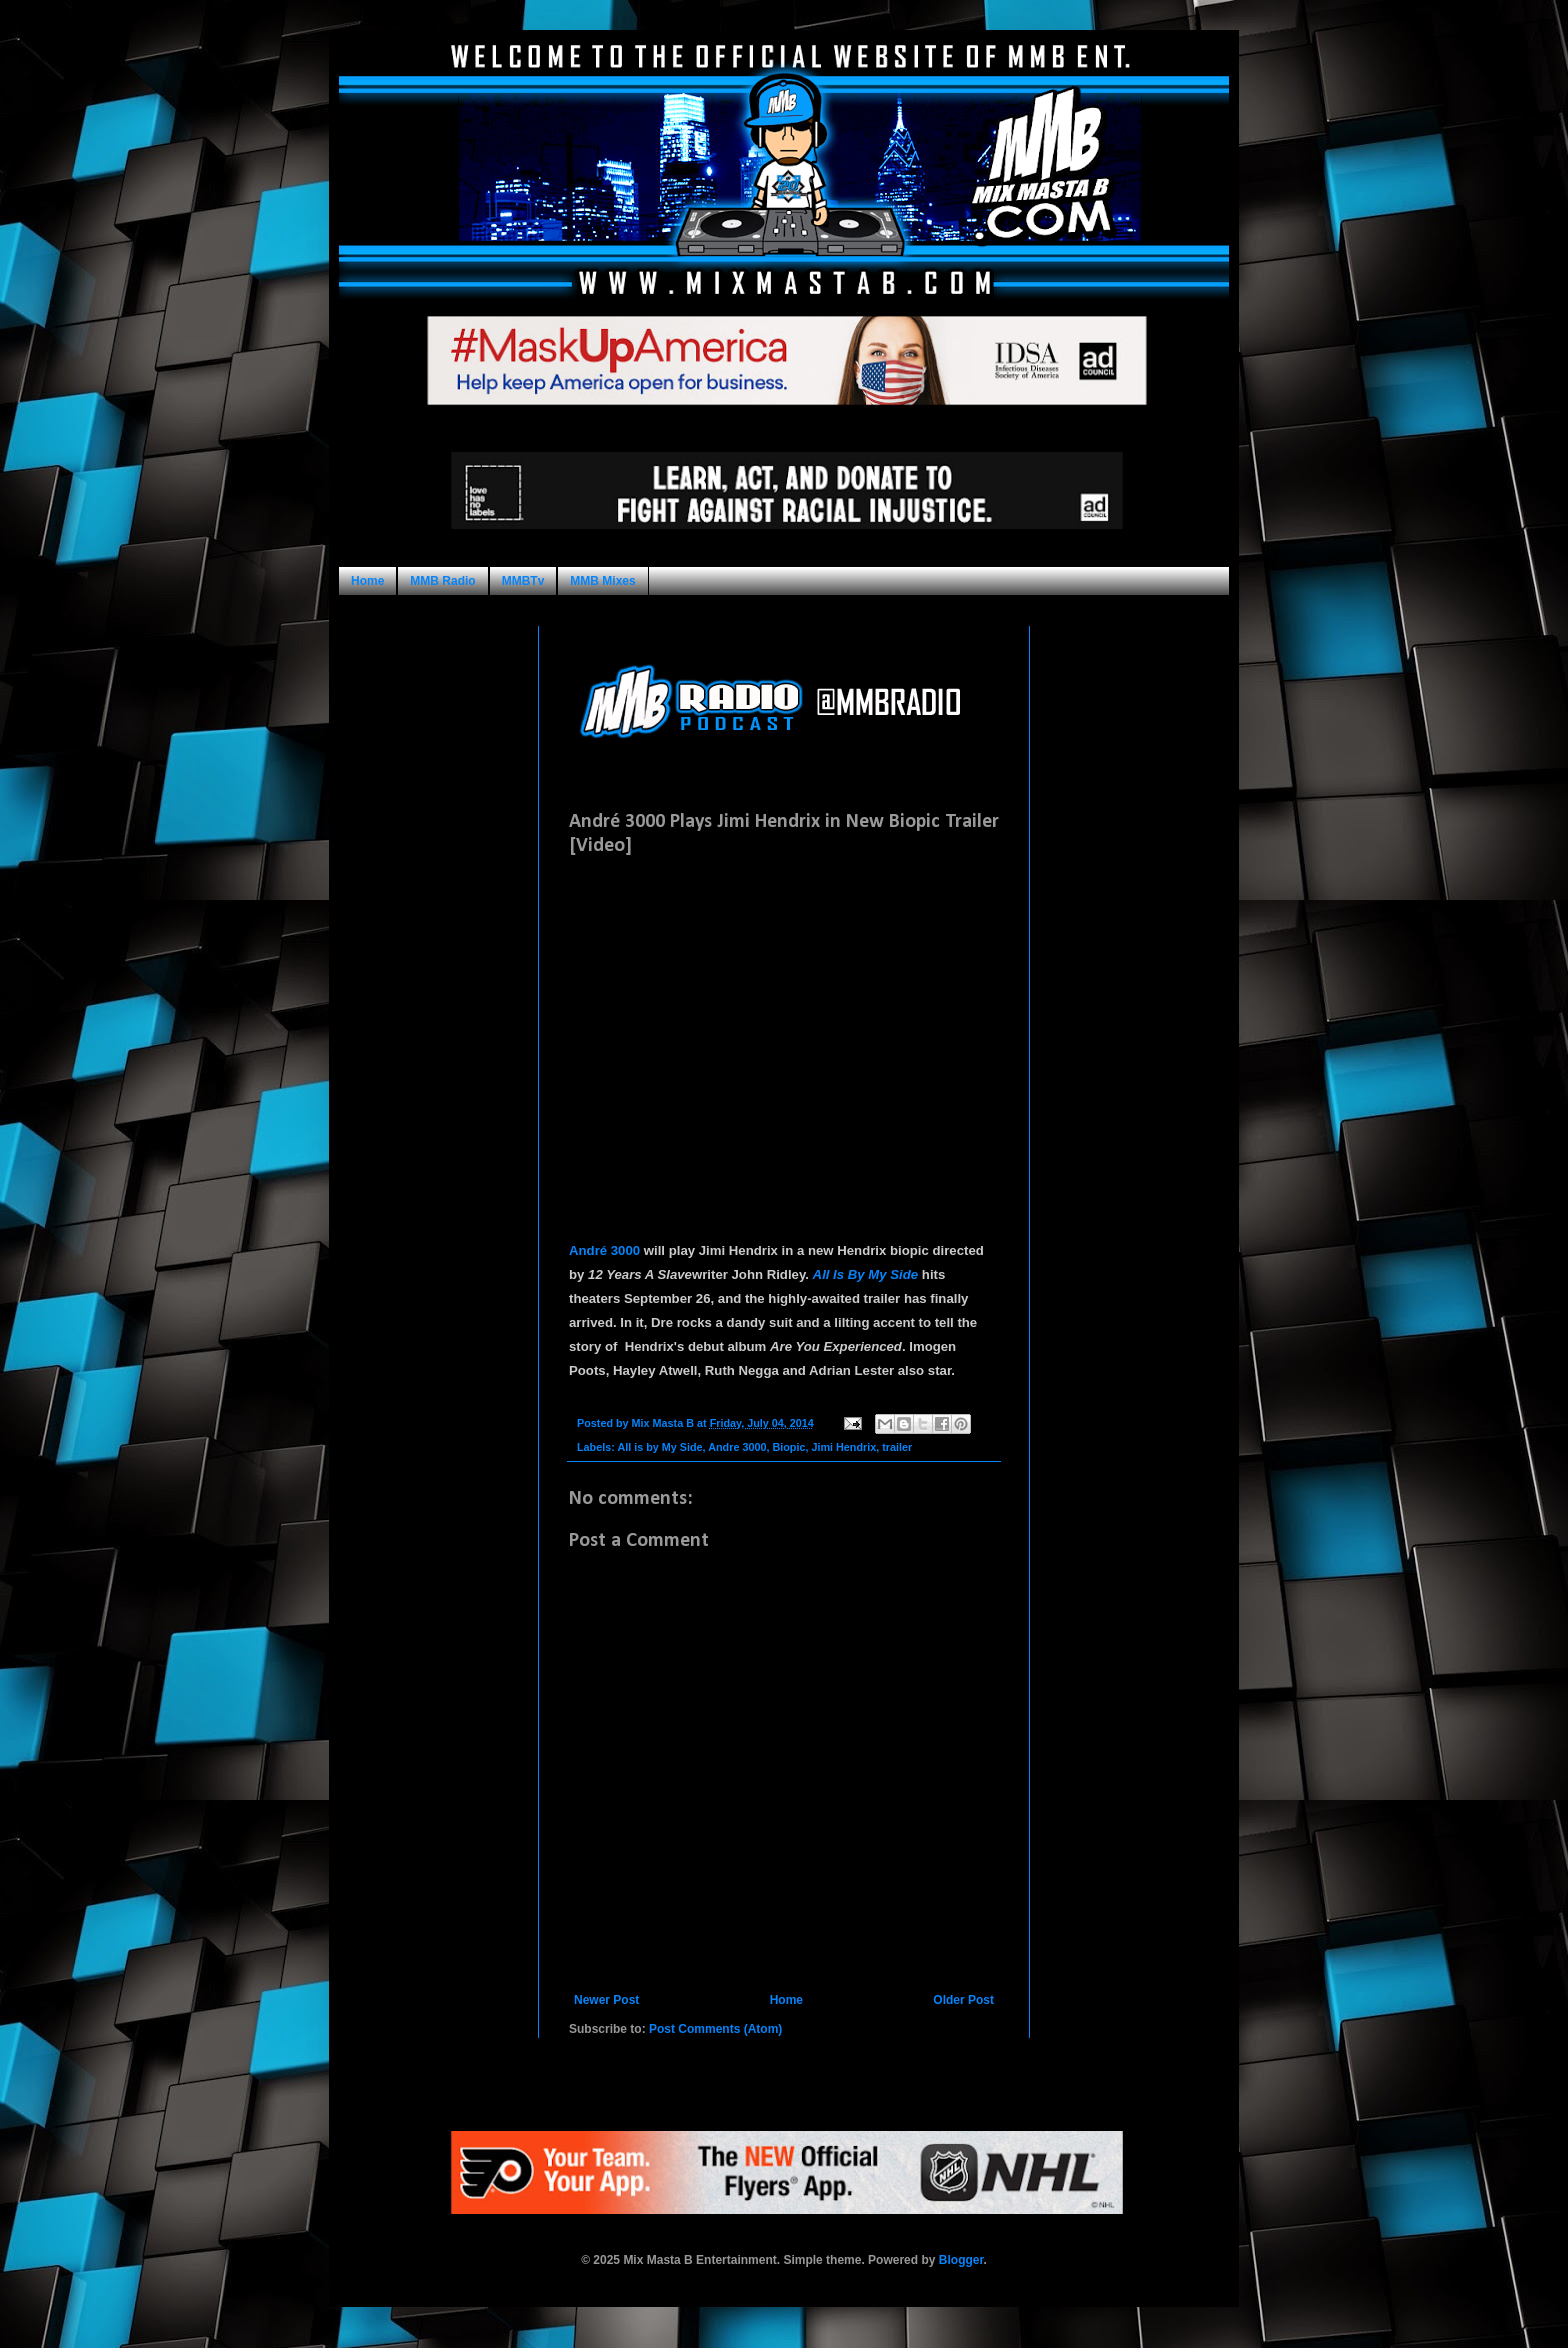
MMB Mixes (602, 581)
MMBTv (523, 581)
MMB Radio (442, 581)
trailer (897, 1447)
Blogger (961, 2260)
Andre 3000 (737, 1447)
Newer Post (606, 2000)
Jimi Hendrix (843, 1447)
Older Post (963, 2000)
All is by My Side (659, 1447)
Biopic (788, 1447)
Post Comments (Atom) (715, 2029)
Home (367, 581)
